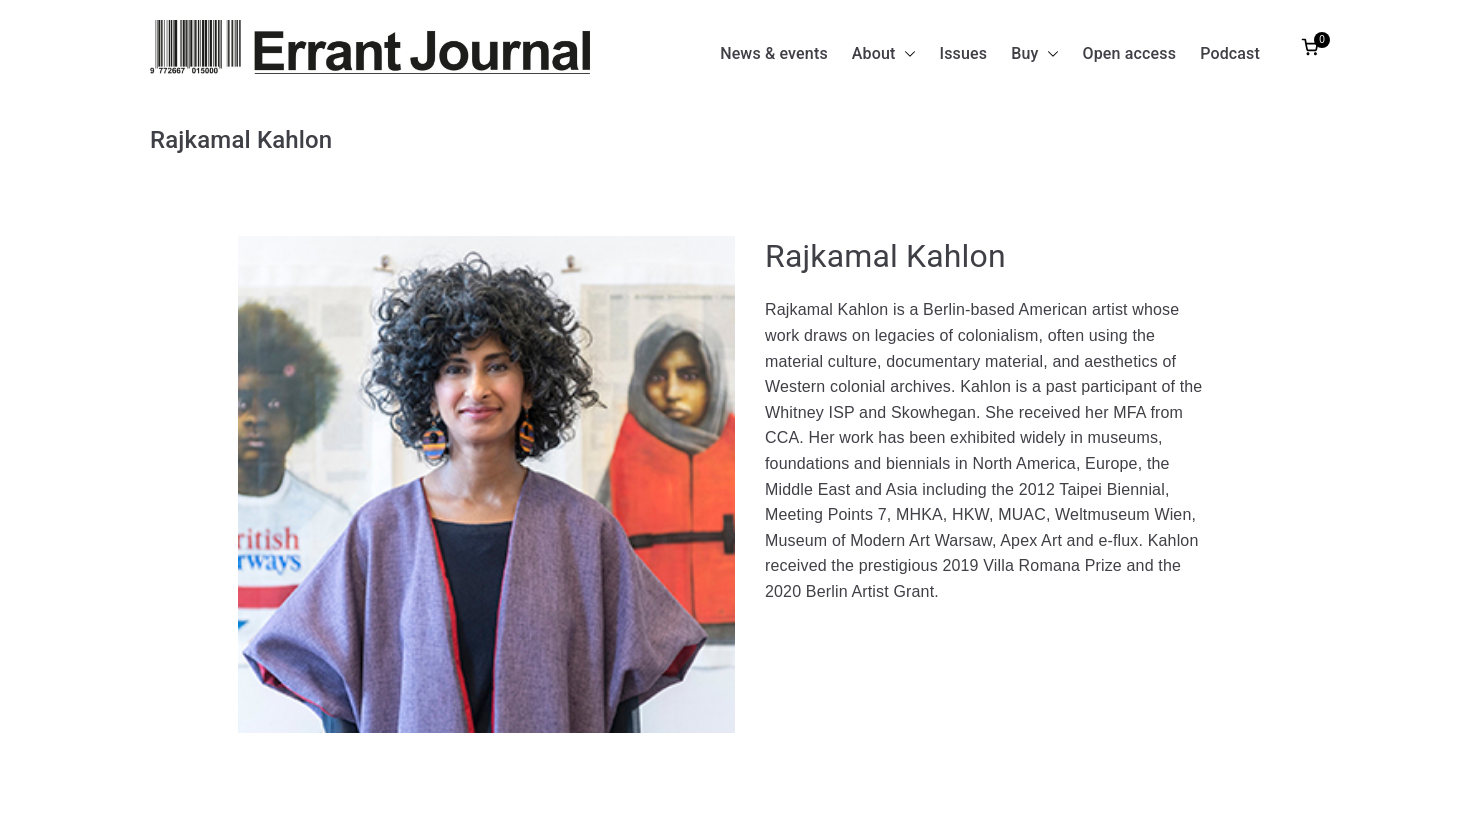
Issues (964, 53)
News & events (774, 53)
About (884, 54)
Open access (1130, 53)
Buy (1034, 54)
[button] (906, 54)
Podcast (1230, 53)
